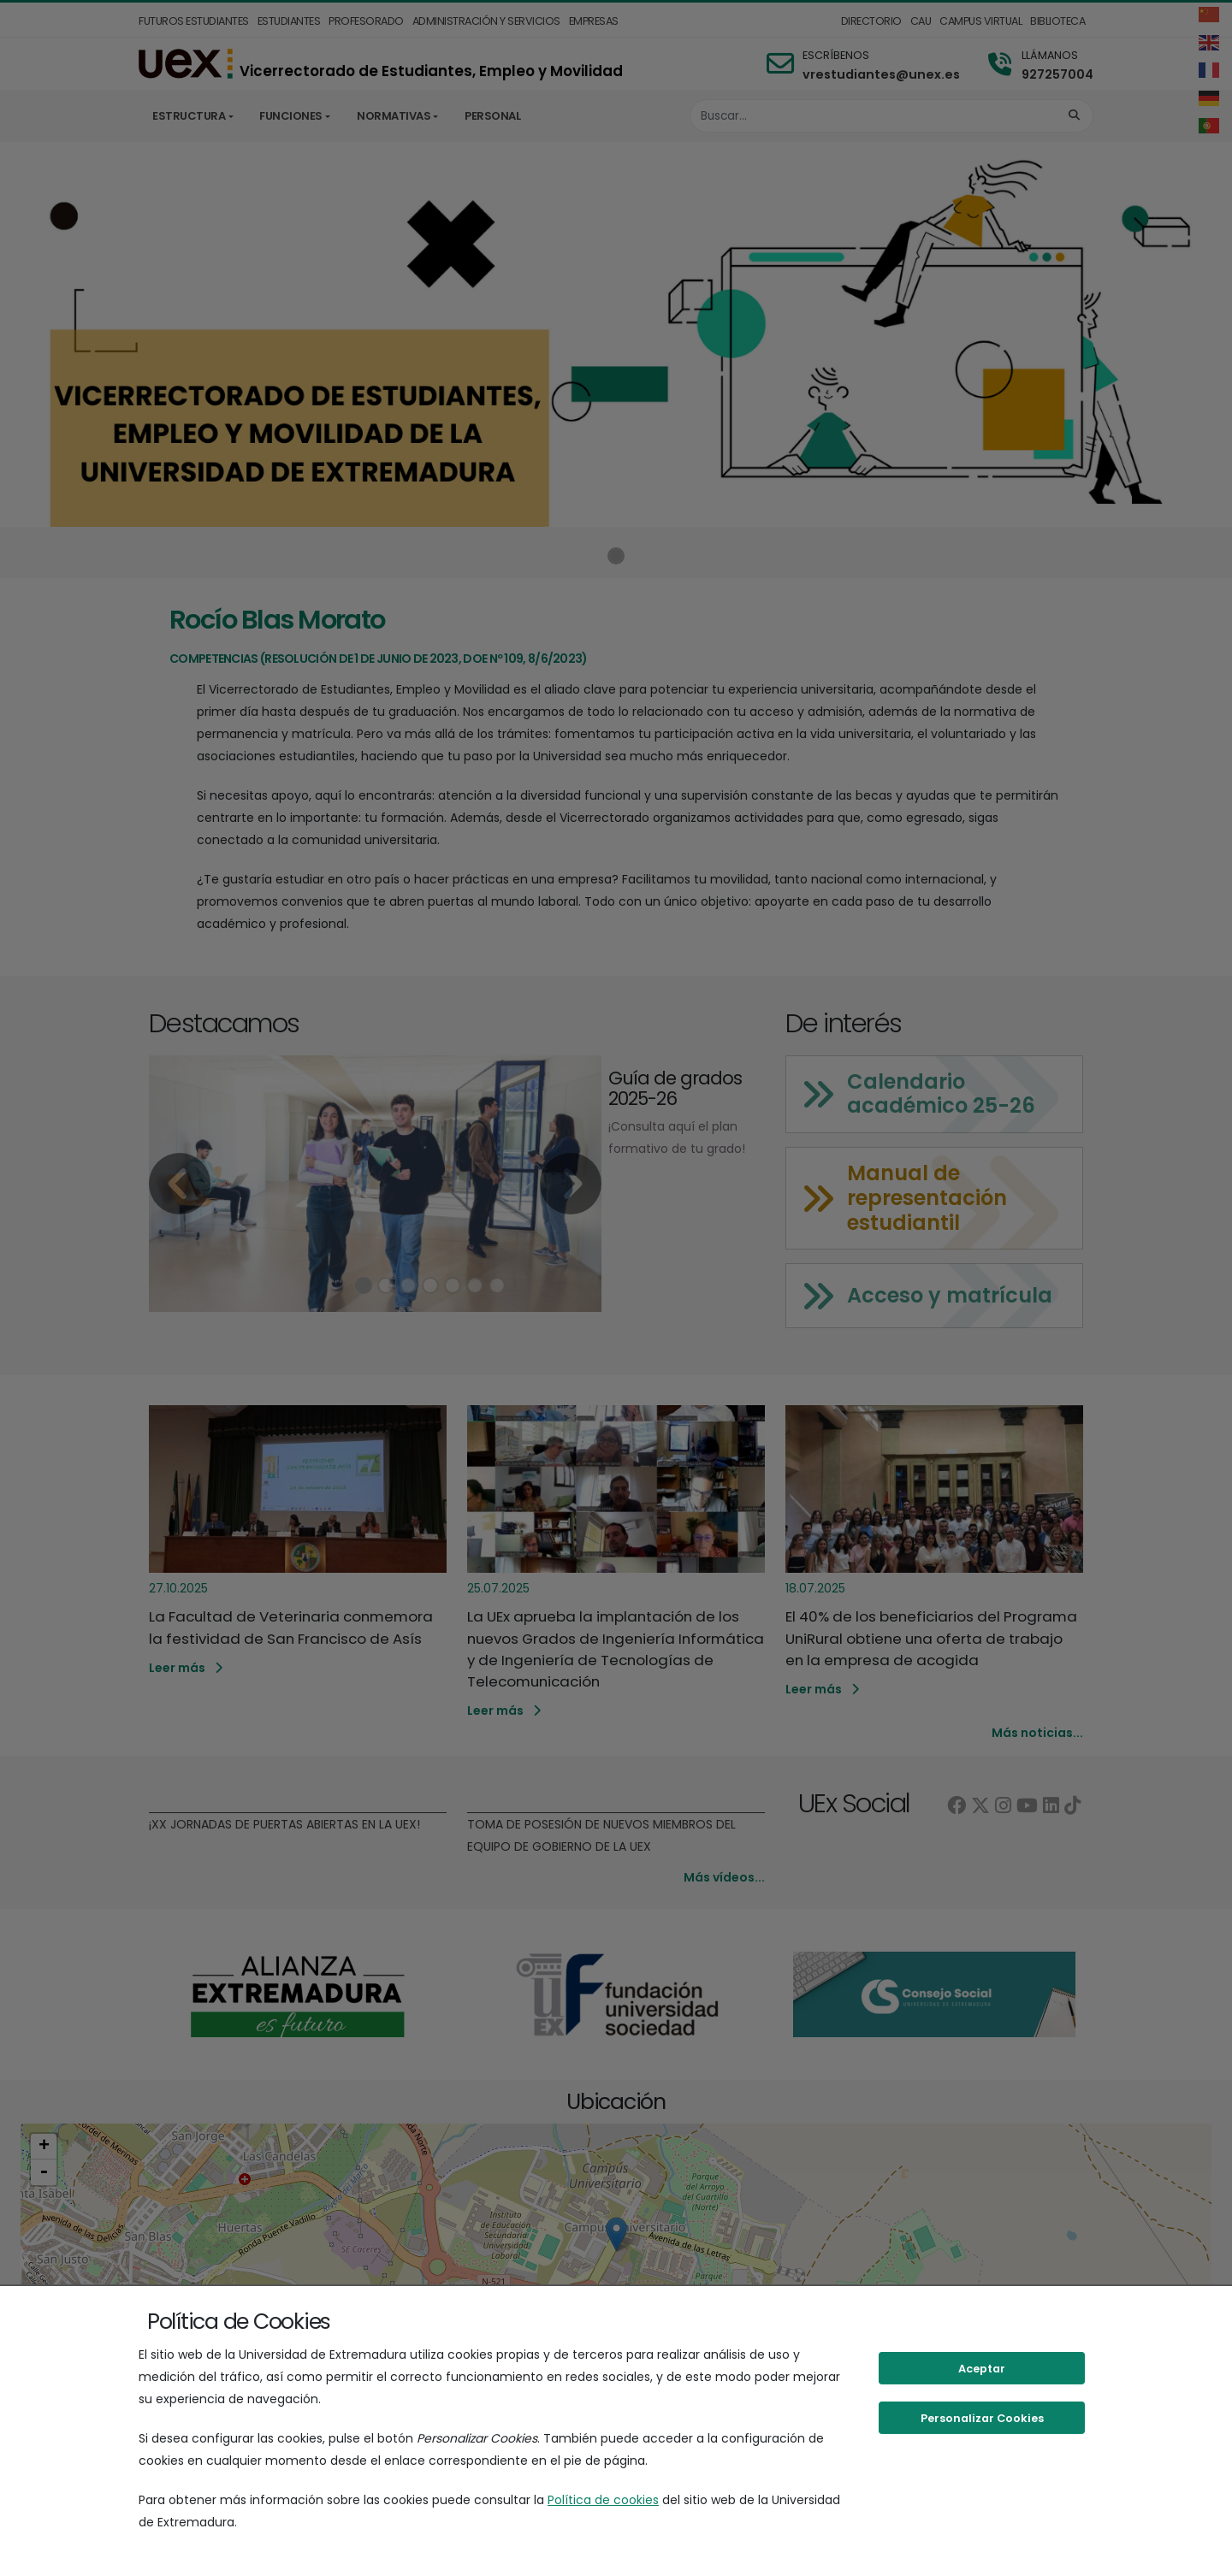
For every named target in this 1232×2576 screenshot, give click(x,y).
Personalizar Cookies (982, 2418)
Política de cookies (603, 2499)
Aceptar (981, 2368)
